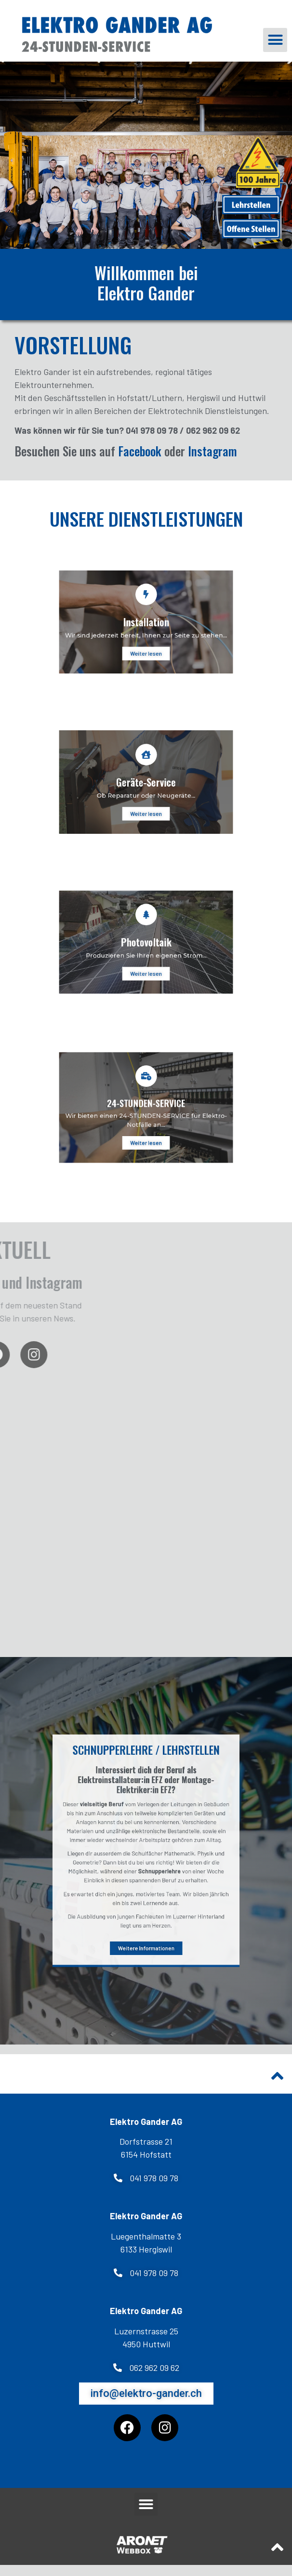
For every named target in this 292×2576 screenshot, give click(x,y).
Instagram (212, 462)
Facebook (139, 462)
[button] (275, 40)
